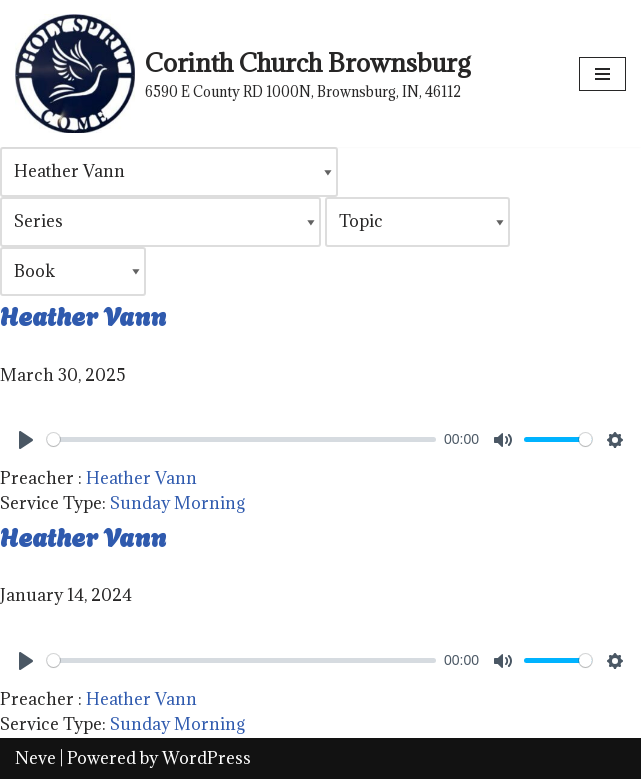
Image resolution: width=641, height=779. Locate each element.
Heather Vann (83, 314)
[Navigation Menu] (602, 74)
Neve (35, 758)
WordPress (206, 758)
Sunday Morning (177, 503)
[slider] (241, 439)
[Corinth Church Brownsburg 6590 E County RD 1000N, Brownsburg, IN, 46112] (242, 73)
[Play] (26, 440)
